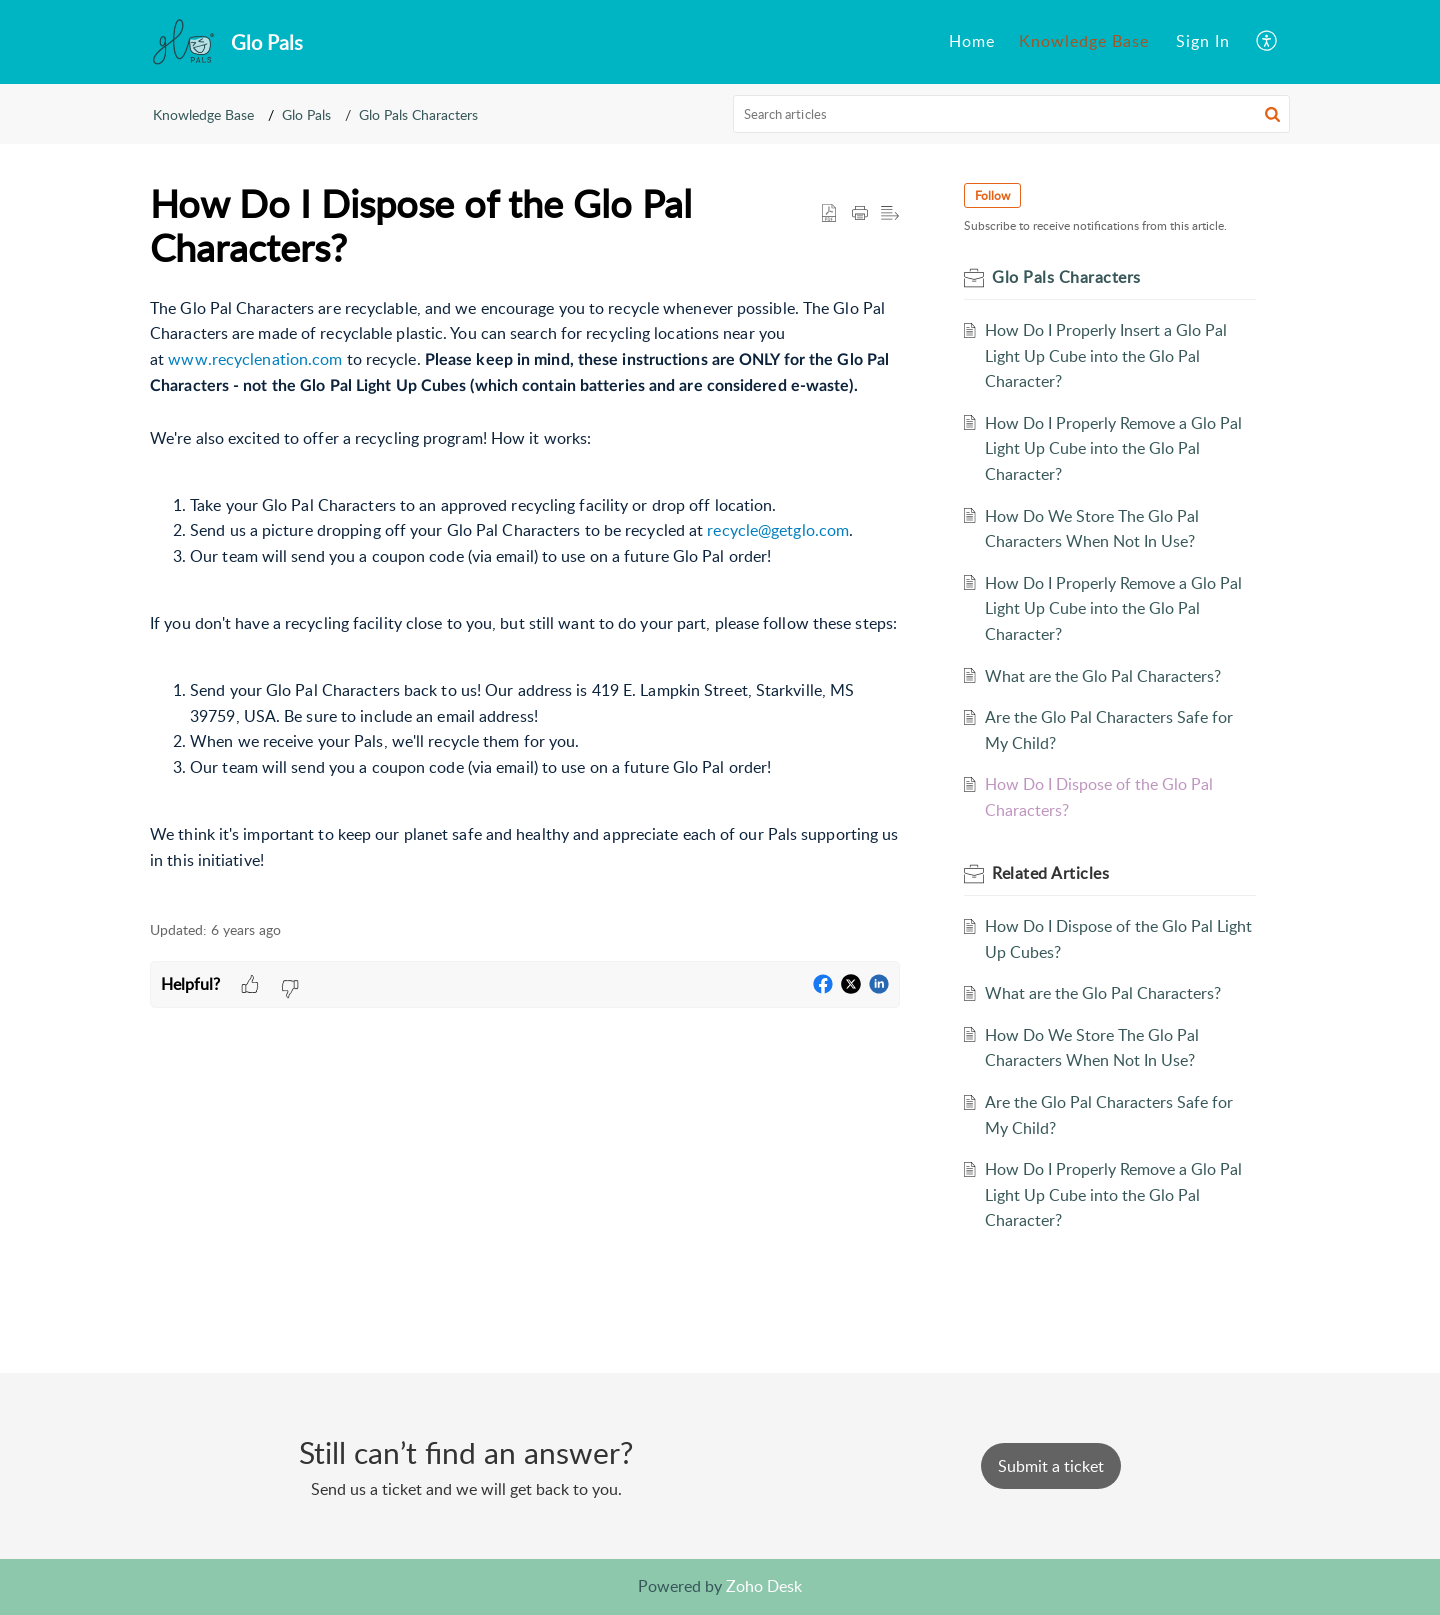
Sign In (1203, 41)
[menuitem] (972, 42)
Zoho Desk (764, 1586)
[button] (1272, 114)
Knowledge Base (203, 114)
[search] (1012, 114)
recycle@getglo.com (778, 530)
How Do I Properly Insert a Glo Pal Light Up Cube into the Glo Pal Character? (1106, 355)
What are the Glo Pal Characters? (1103, 676)
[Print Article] (860, 214)
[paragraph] (525, 597)
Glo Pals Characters (418, 114)
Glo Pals (306, 114)
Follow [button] (992, 195)
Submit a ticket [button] (1051, 1466)
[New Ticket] (1051, 1466)
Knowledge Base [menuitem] (1084, 41)
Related (1050, 873)
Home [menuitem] (972, 41)
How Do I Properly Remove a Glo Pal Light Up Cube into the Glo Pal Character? (1113, 448)
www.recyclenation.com (255, 359)
